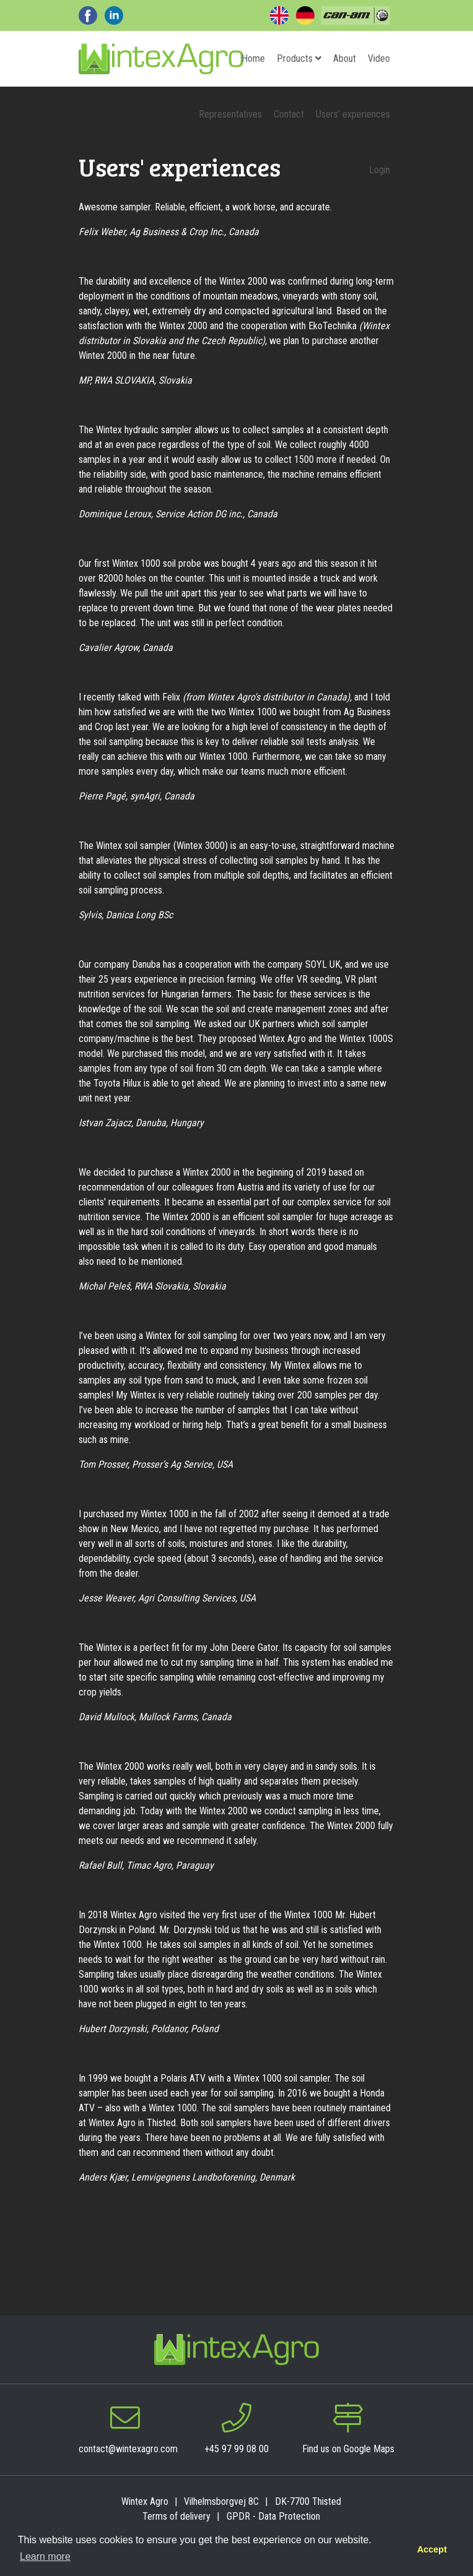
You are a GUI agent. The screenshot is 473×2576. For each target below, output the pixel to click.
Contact (289, 114)
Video (379, 58)
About (344, 58)
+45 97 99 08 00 (236, 2449)
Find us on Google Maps (348, 2449)
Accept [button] (432, 2549)
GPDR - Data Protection (273, 2516)
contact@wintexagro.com (128, 2449)
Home (253, 58)
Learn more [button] (45, 2556)
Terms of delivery (176, 2516)
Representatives (230, 114)
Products (299, 58)
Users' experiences (353, 114)
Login (379, 170)
